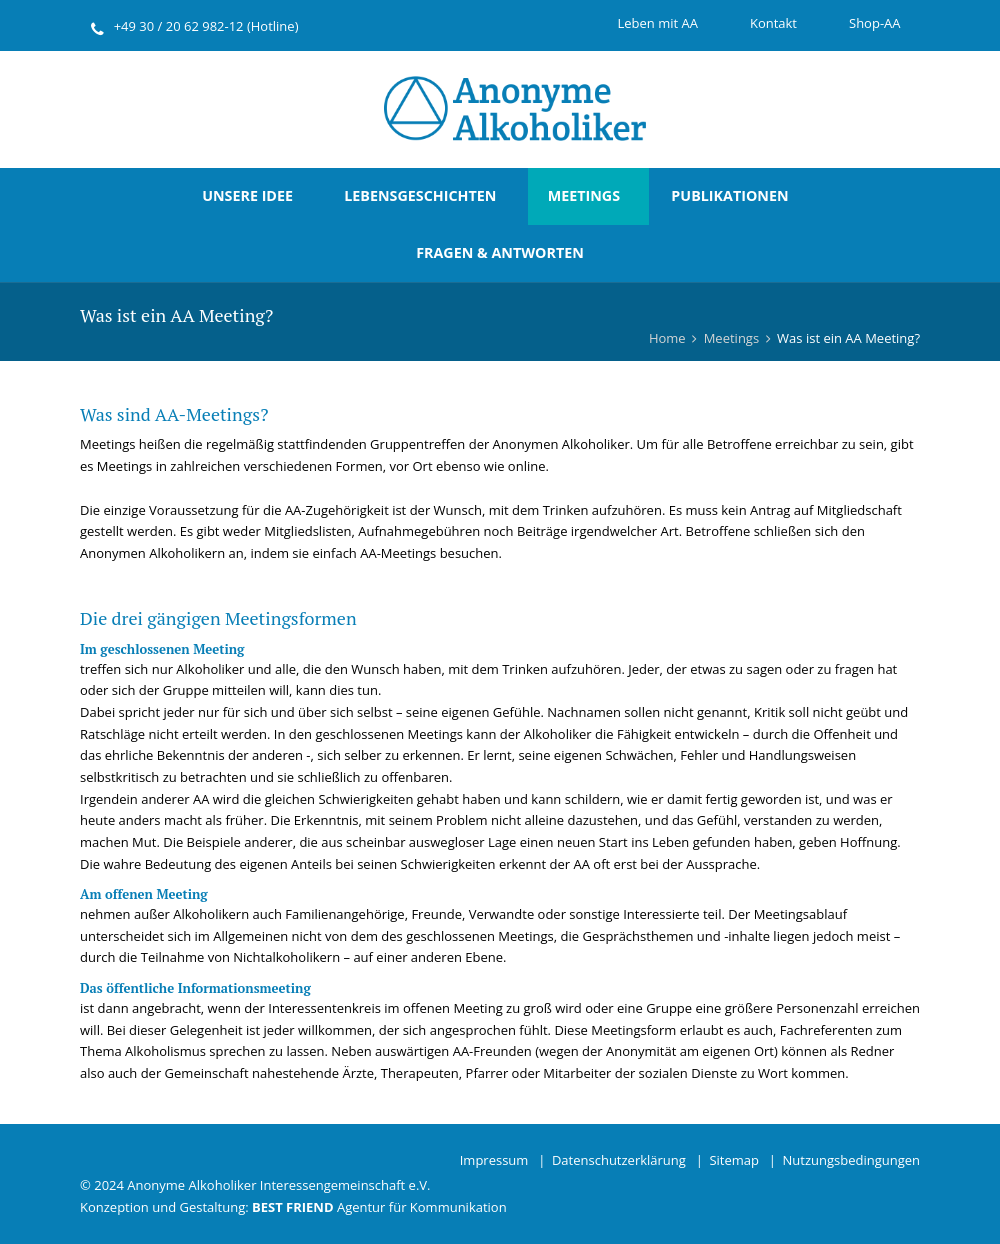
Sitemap (734, 1160)
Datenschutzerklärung (619, 1160)
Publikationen (729, 195)
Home (667, 338)
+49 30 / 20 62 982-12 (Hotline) (206, 26)
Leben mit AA (657, 23)
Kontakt (773, 23)
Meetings (584, 195)
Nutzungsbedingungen (851, 1160)
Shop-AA (875, 23)
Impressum (494, 1160)
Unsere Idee (247, 195)
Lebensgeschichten (420, 195)
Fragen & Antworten (500, 252)
